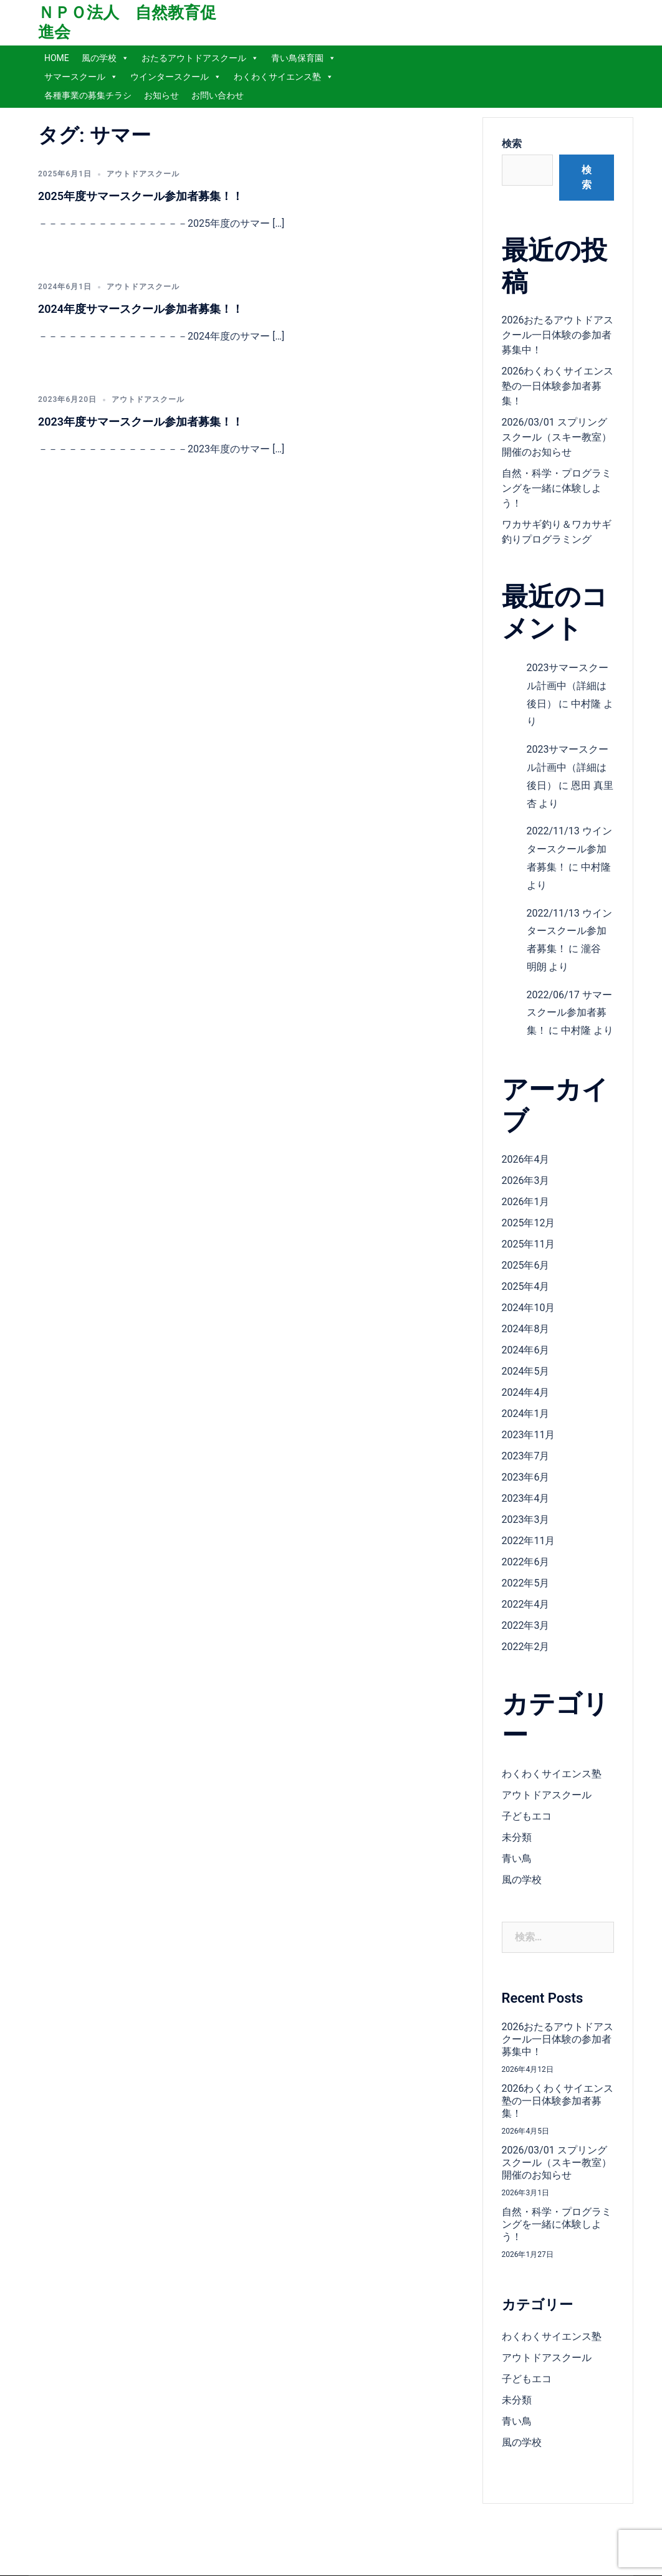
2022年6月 (526, 1562)
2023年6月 (526, 1477)
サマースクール (81, 76)
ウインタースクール (175, 76)
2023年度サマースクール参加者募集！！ (140, 421)
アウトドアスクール (143, 173)
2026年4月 (526, 1159)
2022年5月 (526, 1583)
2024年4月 (526, 1392)
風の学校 (105, 58)
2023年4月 (526, 1498)
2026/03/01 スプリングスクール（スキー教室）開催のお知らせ (557, 437)
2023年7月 (526, 1456)
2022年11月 (528, 1541)
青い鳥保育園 (303, 58)
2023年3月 (526, 1519)
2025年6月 (526, 1265)
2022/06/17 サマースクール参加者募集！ (569, 1013)
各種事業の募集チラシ (88, 95)
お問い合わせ (217, 95)
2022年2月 (526, 1647)
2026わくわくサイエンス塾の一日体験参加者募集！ (558, 386)
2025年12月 (528, 1223)
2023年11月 (528, 1435)
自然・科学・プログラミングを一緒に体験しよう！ (557, 488)
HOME (56, 58)
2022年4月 (526, 1604)
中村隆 (586, 704)
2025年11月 (528, 1244)
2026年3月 (526, 1180)
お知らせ (161, 95)
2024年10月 (528, 1308)
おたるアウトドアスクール (200, 58)
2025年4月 (526, 1286)
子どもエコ (527, 1816)
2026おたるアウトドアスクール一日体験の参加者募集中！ (558, 335)
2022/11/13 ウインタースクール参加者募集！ (569, 849)
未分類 (517, 1837)
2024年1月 (526, 1413)
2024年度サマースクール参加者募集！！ (140, 308)
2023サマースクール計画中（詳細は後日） (568, 686)
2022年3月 (526, 1625)
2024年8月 (526, 1329)
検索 (512, 144)
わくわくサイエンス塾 (283, 76)
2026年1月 (526, 1202)
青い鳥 (517, 1858)
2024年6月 (526, 1350)
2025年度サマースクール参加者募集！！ (140, 196)
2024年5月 (526, 1371)
